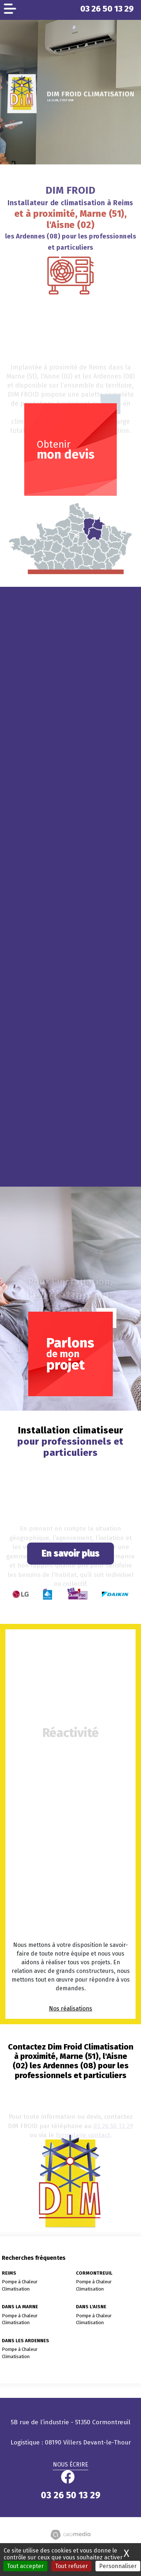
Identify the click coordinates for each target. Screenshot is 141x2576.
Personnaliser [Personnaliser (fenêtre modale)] (118, 2566)
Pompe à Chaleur (20, 2281)
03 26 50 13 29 (107, 9)
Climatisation (16, 2289)
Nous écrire (70, 2464)
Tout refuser (71, 2566)
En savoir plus (70, 1553)
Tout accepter (25, 2566)
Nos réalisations (70, 2008)
